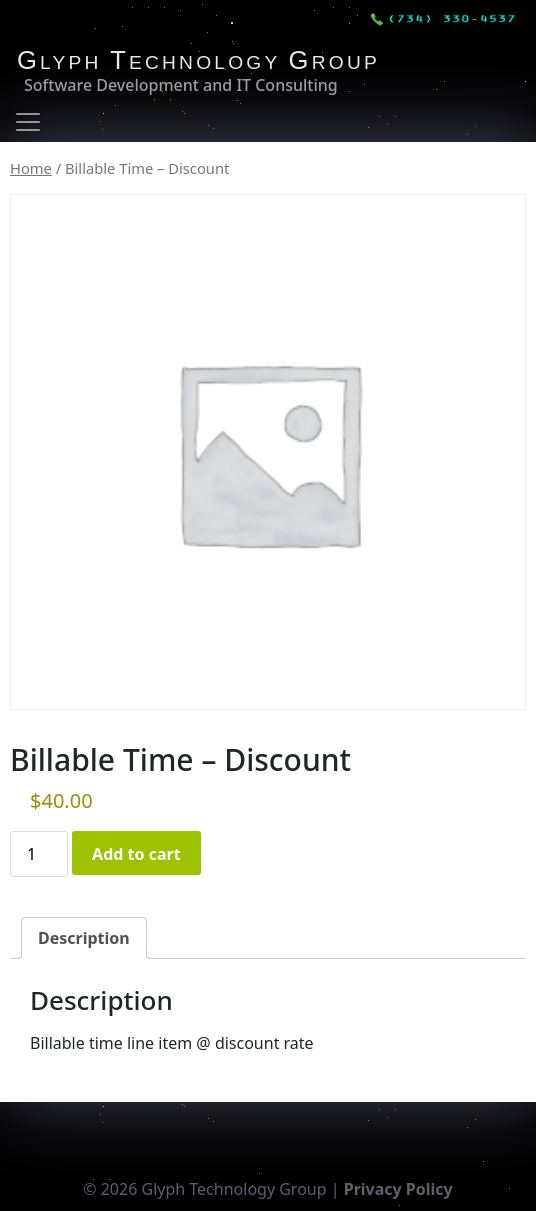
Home (31, 168)
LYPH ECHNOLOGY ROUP (198, 62)
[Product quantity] (39, 854)
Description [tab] (84, 938)
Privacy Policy (398, 1189)
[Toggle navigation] (28, 122)
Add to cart (136, 854)
